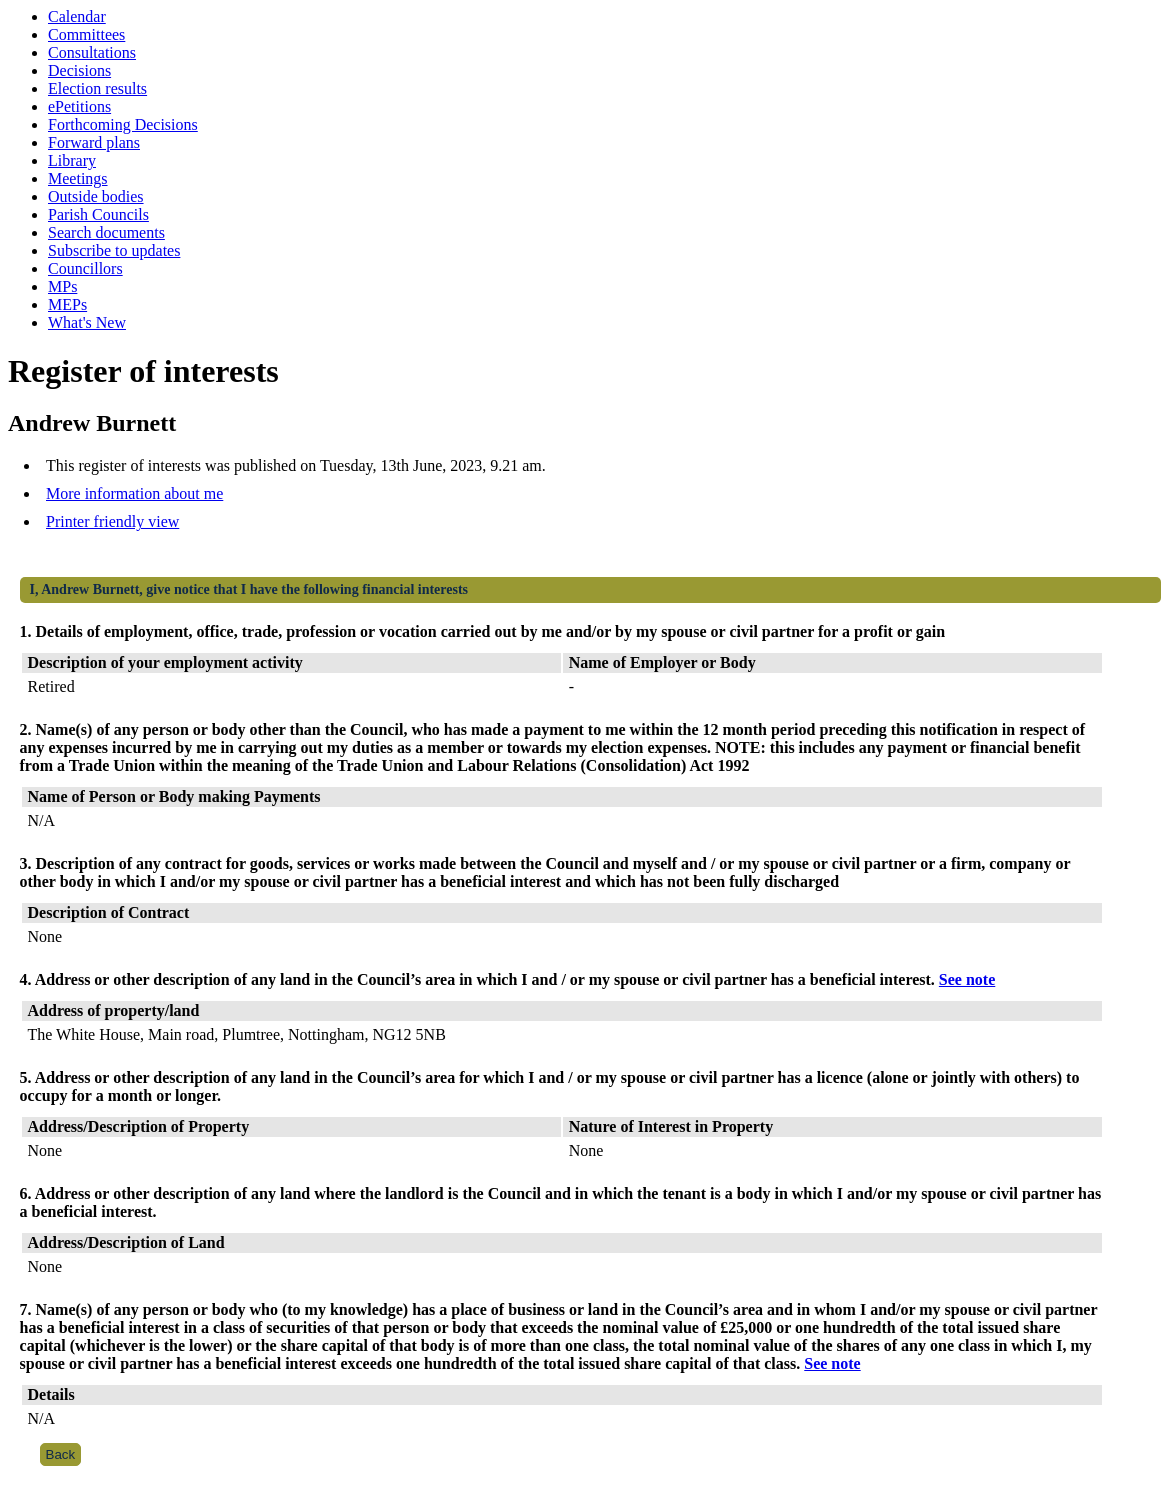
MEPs (67, 304)
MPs (62, 286)
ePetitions (79, 106)
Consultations (92, 52)
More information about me (134, 493)
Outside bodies (96, 196)
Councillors (85, 268)
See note (967, 979)
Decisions (79, 70)
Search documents (106, 232)
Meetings (78, 178)
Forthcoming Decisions (123, 124)
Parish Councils (98, 214)
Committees (86, 34)
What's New (87, 322)
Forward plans (94, 142)
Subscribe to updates (114, 250)
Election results (97, 88)
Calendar (77, 16)
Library (72, 160)
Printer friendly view (112, 521)
